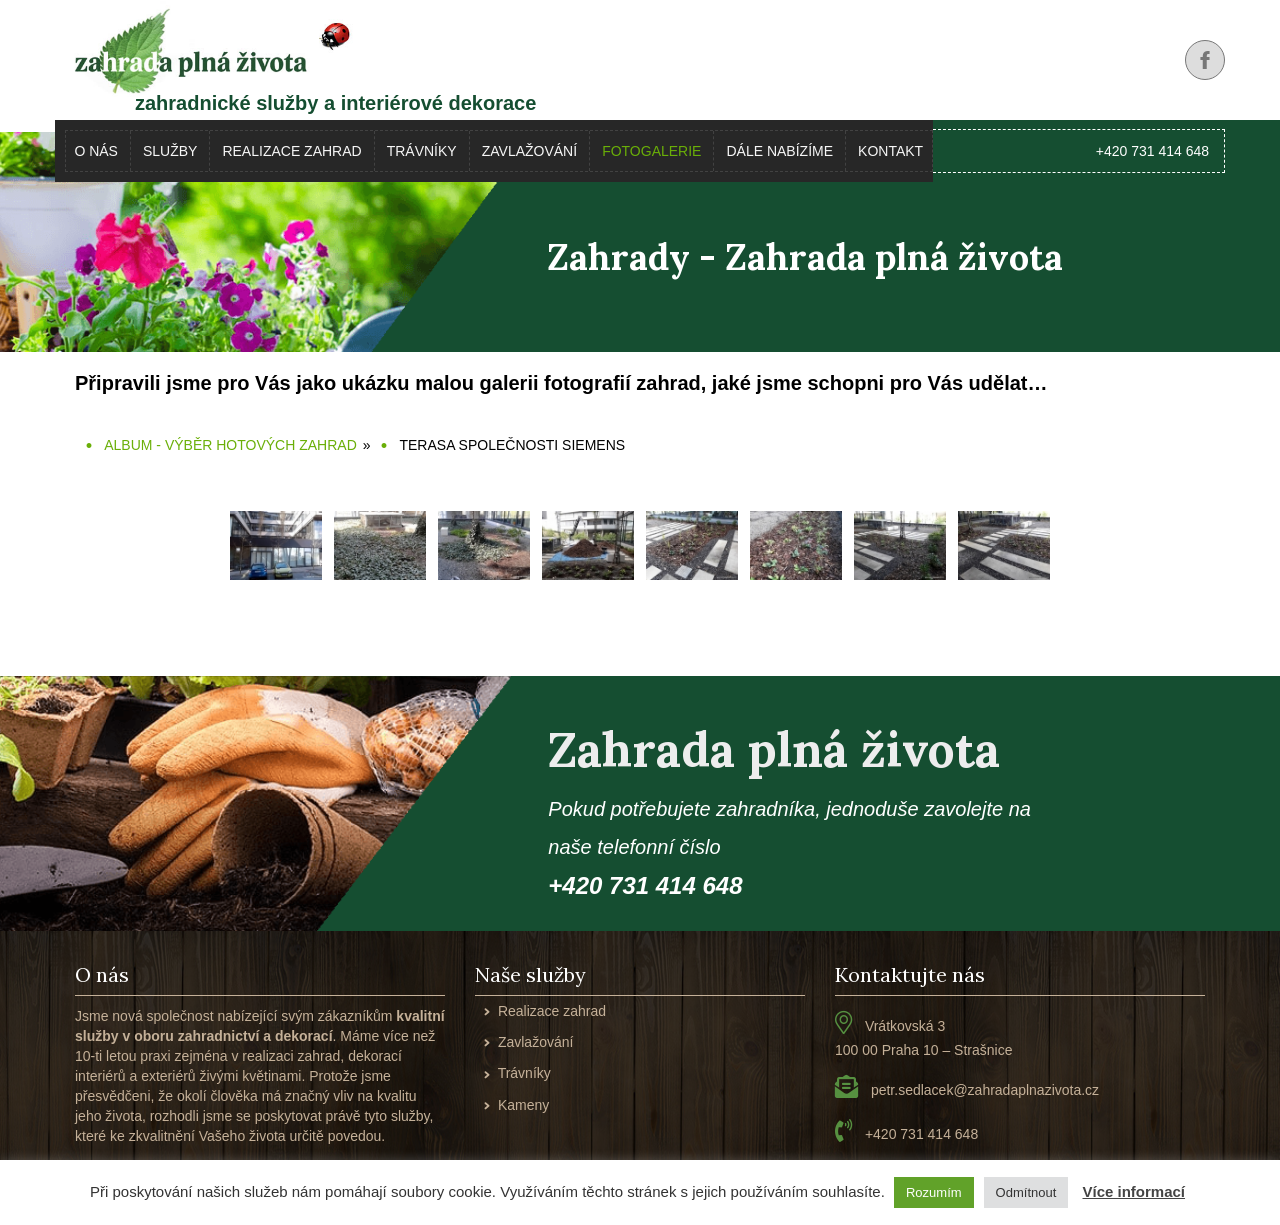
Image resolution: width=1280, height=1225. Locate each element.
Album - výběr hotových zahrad (230, 445)
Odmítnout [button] (1026, 1192)
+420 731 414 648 (1152, 151)
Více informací (1133, 1191)
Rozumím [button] (934, 1192)
